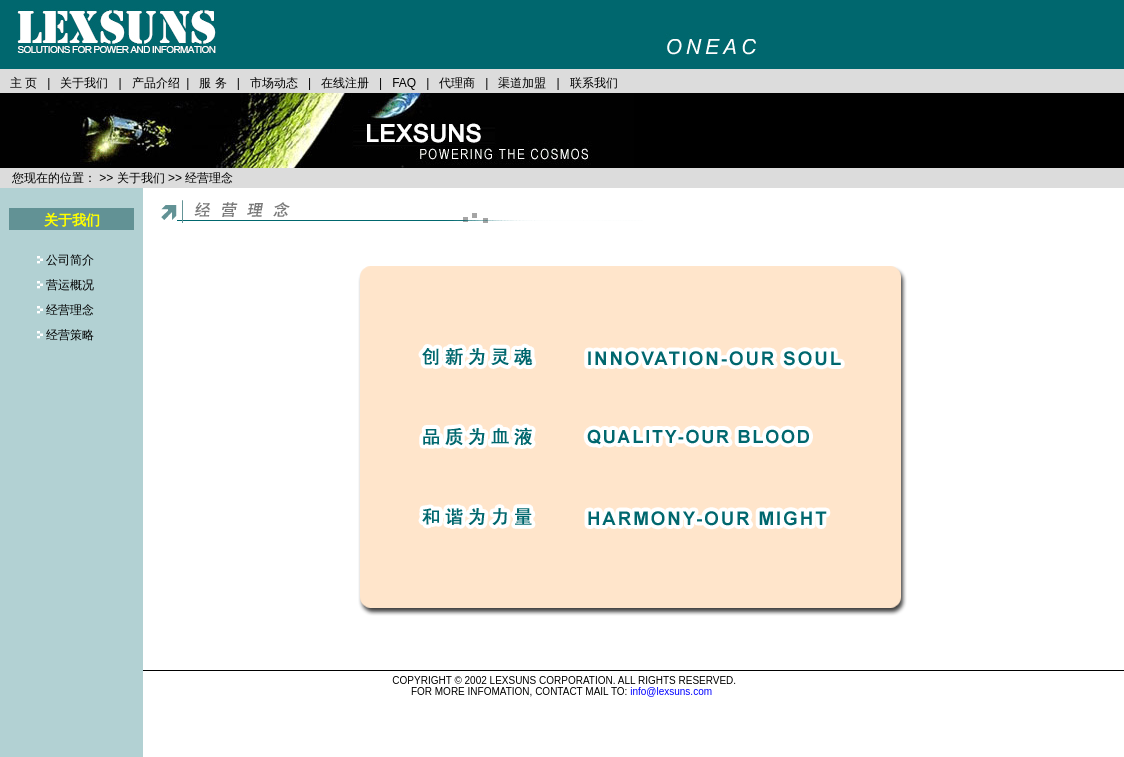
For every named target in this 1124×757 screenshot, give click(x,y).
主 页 (23, 83)
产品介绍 (154, 83)
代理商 (457, 83)
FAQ (404, 83)
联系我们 (594, 83)
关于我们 (84, 83)
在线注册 (345, 83)
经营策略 (68, 335)
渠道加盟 (522, 83)
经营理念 (68, 310)
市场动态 (274, 83)
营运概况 (68, 285)
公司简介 (70, 260)
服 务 (212, 83)
